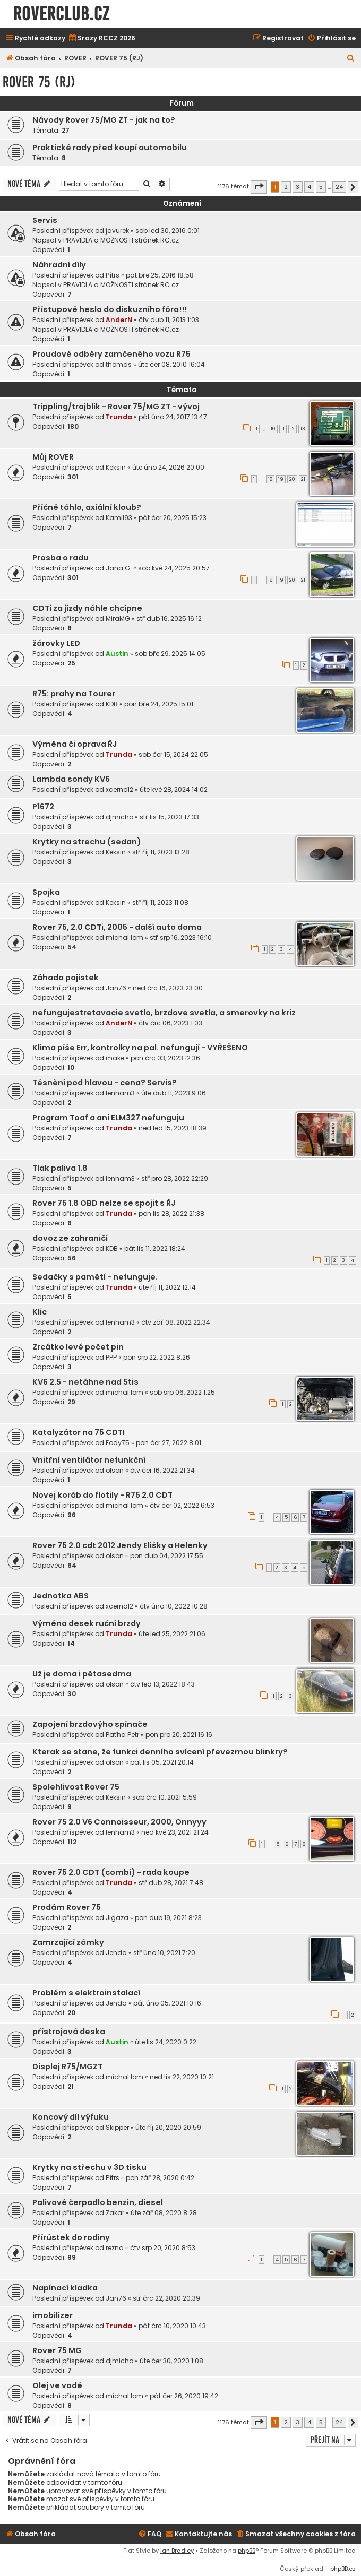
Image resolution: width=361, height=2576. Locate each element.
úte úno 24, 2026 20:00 (168, 467)
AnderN (119, 319)
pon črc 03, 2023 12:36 (165, 1057)
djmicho (119, 817)
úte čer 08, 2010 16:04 (171, 364)
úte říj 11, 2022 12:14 (167, 1287)
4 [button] (309, 187)
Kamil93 (119, 517)
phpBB (246, 2550)
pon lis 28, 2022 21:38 (171, 1213)
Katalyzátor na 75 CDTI (78, 1432)
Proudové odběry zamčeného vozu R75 (111, 354)
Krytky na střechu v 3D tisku (89, 2167)
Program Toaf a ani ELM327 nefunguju (108, 1117)
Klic (39, 1312)
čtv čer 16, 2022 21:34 (162, 1470)
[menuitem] (101, 38)
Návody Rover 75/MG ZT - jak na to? (103, 120)
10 (273, 429)
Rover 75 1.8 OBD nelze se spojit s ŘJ (103, 1203)
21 (303, 479)
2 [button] (286, 187)
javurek (117, 230)
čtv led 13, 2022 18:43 (162, 1684)
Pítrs (112, 275)
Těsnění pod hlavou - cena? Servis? (104, 1082)
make (115, 1057)
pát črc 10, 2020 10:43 (172, 2325)
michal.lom (124, 937)
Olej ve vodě (57, 2385)
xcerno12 (119, 789)
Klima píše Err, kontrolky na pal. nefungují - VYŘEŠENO (140, 1047)
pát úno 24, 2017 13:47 (173, 416)
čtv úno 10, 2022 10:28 (174, 1606)
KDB (112, 703)
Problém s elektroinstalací (86, 1992)
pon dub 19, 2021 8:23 (168, 1917)
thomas (119, 364)
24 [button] (339, 187)
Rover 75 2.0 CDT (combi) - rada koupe (111, 1872)
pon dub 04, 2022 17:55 (166, 1555)
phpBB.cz (343, 2568)
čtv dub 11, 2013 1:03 (169, 319)
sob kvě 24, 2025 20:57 (174, 568)
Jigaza (117, 1917)
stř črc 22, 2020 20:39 (166, 2298)
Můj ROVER (53, 457)
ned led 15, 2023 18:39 (173, 1128)
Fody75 (118, 1442)
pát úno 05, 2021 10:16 (167, 2003)
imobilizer (52, 2315)
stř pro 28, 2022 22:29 (174, 1178)
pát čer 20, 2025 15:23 (173, 517)
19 (280, 479)
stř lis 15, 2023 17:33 (169, 817)
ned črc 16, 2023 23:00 (168, 987)
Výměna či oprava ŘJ (74, 744)
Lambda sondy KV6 (71, 779)
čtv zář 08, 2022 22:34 (175, 1322)
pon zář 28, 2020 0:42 (160, 2177)
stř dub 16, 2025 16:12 (169, 618)
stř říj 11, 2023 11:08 (160, 902)
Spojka (46, 892)
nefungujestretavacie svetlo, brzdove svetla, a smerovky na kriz (164, 1012)
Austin (117, 653)
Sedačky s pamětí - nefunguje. (95, 1277)
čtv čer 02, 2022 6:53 (182, 1505)
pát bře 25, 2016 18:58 (160, 275)
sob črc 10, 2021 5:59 (164, 1797)
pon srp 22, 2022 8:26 (156, 1357)
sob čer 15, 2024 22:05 (173, 754)
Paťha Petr (122, 1734)
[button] (259, 186)
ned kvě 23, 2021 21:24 (175, 1832)
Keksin (116, 467)
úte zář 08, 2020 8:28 (164, 2212)
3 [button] (297, 187)
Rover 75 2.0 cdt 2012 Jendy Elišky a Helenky (120, 1545)
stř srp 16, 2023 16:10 (181, 937)
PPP (111, 1357)
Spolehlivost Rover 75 (75, 1787)
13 (302, 429)
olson (115, 1470)
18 (270, 479)
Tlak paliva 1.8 (60, 1168)
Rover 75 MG (57, 2350)
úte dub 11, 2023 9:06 (173, 1092)
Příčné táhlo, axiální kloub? (86, 507)
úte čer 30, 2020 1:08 (171, 2360)
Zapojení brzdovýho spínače (90, 1724)
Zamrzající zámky (68, 1942)
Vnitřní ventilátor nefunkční (88, 1460)
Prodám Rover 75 (66, 1907)
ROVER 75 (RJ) (39, 82)
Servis (44, 220)
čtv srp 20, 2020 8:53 (162, 2247)
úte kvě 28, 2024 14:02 (174, 789)
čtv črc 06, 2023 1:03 (170, 1022)
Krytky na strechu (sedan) (86, 841)
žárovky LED (56, 643)
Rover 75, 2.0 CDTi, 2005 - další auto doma (117, 927)
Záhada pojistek (65, 977)
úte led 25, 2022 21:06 (172, 1633)
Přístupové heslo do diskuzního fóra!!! (109, 309)
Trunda (119, 416)
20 (292, 479)
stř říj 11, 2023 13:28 (161, 852)
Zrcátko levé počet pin (78, 1347)
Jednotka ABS (60, 1595)
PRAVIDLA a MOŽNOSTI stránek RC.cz (121, 240)
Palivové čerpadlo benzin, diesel (97, 2202)
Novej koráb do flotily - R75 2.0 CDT (102, 1495)
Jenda (116, 1952)
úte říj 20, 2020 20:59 (168, 2127)
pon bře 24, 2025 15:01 (158, 703)
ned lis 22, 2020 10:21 (182, 2076)
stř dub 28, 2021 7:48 (171, 1882)
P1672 (43, 806)
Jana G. (119, 568)
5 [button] (321, 187)
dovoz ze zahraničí (70, 1238)
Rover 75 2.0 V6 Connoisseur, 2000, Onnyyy (119, 1822)
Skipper (117, 2127)
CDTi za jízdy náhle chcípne (87, 608)
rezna (115, 2247)
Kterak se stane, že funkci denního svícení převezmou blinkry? (160, 1752)
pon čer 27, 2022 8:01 (168, 1442)
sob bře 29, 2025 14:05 (170, 653)
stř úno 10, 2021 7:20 (164, 1952)
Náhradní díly (59, 265)
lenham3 (120, 1092)
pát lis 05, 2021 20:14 (162, 1762)
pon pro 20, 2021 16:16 (178, 1734)
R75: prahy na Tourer (73, 693)
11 (283, 429)
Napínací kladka (65, 2288)
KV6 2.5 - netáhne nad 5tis (85, 1382)
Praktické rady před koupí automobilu (109, 147)
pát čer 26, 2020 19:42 (184, 2395)
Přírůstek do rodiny (71, 2237)
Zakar (115, 2212)
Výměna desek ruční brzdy (86, 1623)
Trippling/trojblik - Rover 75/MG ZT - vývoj (116, 406)
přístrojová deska (68, 2031)
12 (292, 429)
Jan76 (116, 987)
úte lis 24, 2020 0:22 (165, 2041)
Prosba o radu (60, 557)
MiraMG (118, 618)
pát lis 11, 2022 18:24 (154, 1248)
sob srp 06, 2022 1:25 (182, 1392)
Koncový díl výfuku (70, 2117)
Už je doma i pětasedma (81, 1674)
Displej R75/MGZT (67, 2066)
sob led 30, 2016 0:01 (167, 230)
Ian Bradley (177, 2550)
